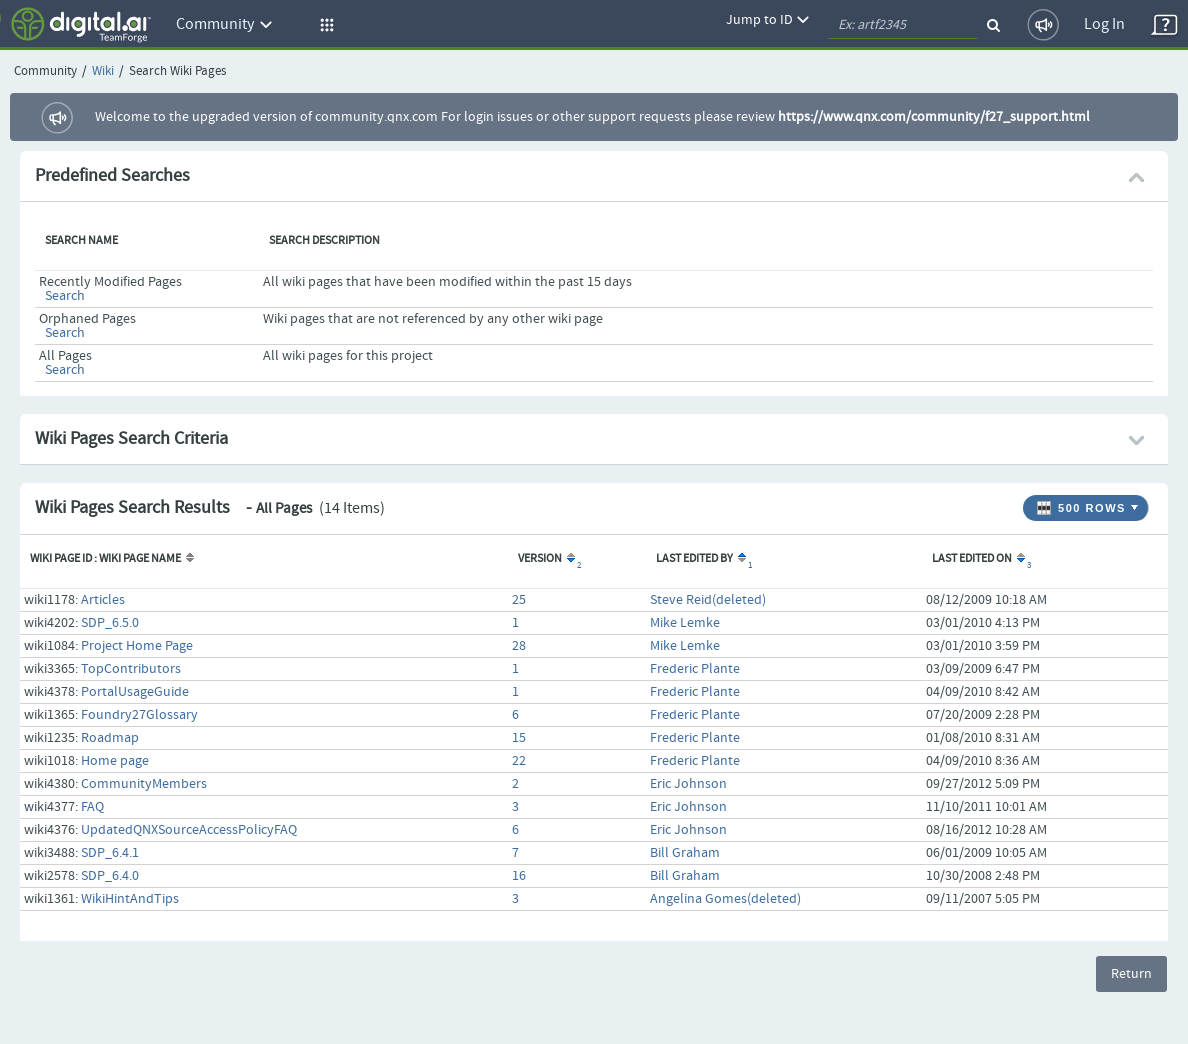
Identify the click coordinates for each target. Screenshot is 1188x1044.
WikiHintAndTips (130, 899)
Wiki (103, 71)
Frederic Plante (695, 669)
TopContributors (131, 669)
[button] (324, 25)
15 (519, 738)
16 (519, 876)
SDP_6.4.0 (110, 876)
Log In (1104, 24)
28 (519, 646)
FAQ (92, 807)
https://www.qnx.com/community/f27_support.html (934, 117)
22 (519, 761)
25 (519, 600)
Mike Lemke (685, 623)
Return (1131, 974)
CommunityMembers (144, 784)
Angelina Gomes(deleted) (725, 899)
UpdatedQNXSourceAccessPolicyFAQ (189, 830)
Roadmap (110, 738)
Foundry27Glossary (139, 715)
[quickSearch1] (903, 25)
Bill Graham (685, 853)
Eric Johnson (688, 784)
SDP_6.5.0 (110, 623)
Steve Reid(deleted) (708, 600)
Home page (115, 761)
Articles (103, 600)
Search (65, 296)
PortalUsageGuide (135, 692)
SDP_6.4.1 (110, 853)
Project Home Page (137, 646)
